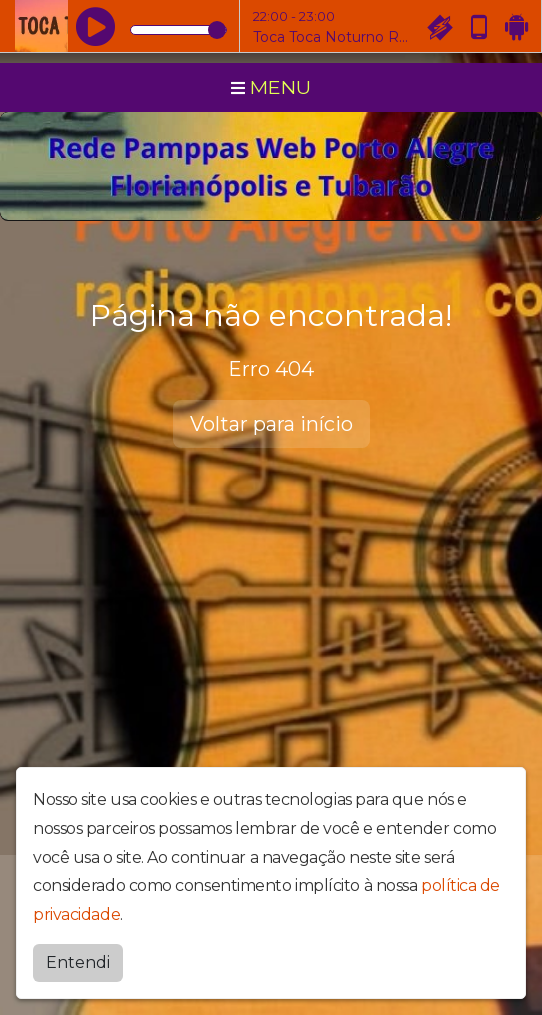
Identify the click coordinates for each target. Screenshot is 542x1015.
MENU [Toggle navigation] (271, 87)
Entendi (78, 962)
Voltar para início (271, 424)
